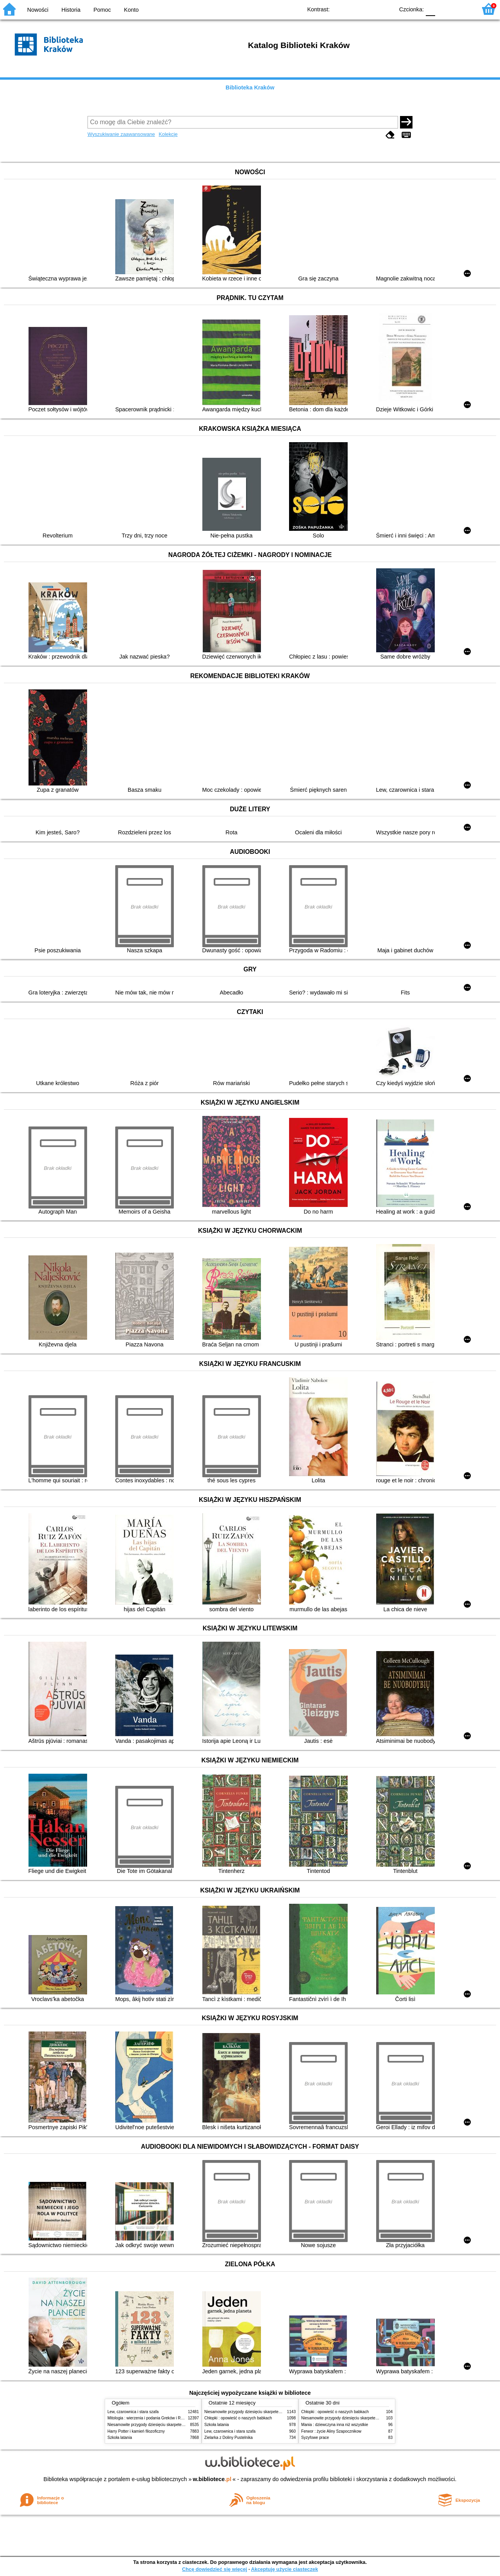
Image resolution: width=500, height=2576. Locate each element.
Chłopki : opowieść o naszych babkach (238, 2418)
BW (354, 8)
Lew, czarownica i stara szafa (133, 2412)
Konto (131, 10)
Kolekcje (168, 134)
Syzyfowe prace (315, 2437)
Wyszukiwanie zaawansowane (121, 134)
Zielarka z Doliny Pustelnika (228, 2437)
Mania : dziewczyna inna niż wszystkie (334, 2424)
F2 (462, 8)
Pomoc (102, 10)
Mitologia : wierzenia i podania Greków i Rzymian (150, 2418)
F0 (430, 8)
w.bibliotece (212, 2479)
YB (370, 8)
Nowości (37, 10)
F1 (444, 8)
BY (386, 8)
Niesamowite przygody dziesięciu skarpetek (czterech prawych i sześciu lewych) (177, 2424)
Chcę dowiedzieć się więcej (214, 2569)
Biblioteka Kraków (250, 87)
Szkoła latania (119, 2437)
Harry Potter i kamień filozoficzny (136, 2431)
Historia (70, 10)
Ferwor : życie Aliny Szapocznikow (331, 2431)
